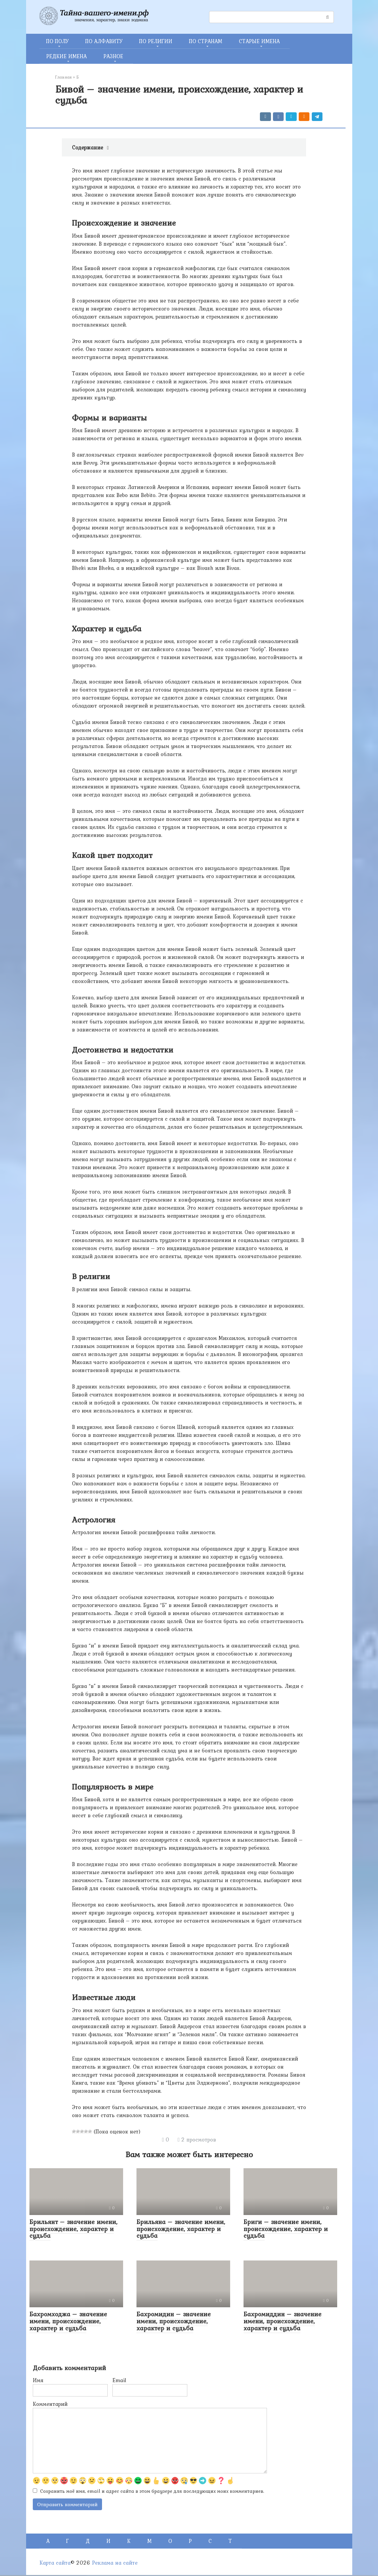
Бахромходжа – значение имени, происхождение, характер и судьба (68, 2321)
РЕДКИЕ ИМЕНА (66, 56)
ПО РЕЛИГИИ (155, 41)
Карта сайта (55, 2564)
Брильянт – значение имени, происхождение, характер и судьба (73, 2228)
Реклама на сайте (114, 2564)
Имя (38, 2380)
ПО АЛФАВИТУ (103, 41)
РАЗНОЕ (113, 56)
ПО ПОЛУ (57, 41)
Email (119, 2380)
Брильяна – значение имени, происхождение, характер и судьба (180, 2228)
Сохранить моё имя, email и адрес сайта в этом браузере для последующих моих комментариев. (152, 2491)
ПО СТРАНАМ (205, 41)
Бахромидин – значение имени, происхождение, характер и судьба (173, 2321)
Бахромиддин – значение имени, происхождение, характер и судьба (282, 2321)
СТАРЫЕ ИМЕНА (259, 41)
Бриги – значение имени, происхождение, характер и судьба (286, 2228)
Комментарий (50, 2404)
